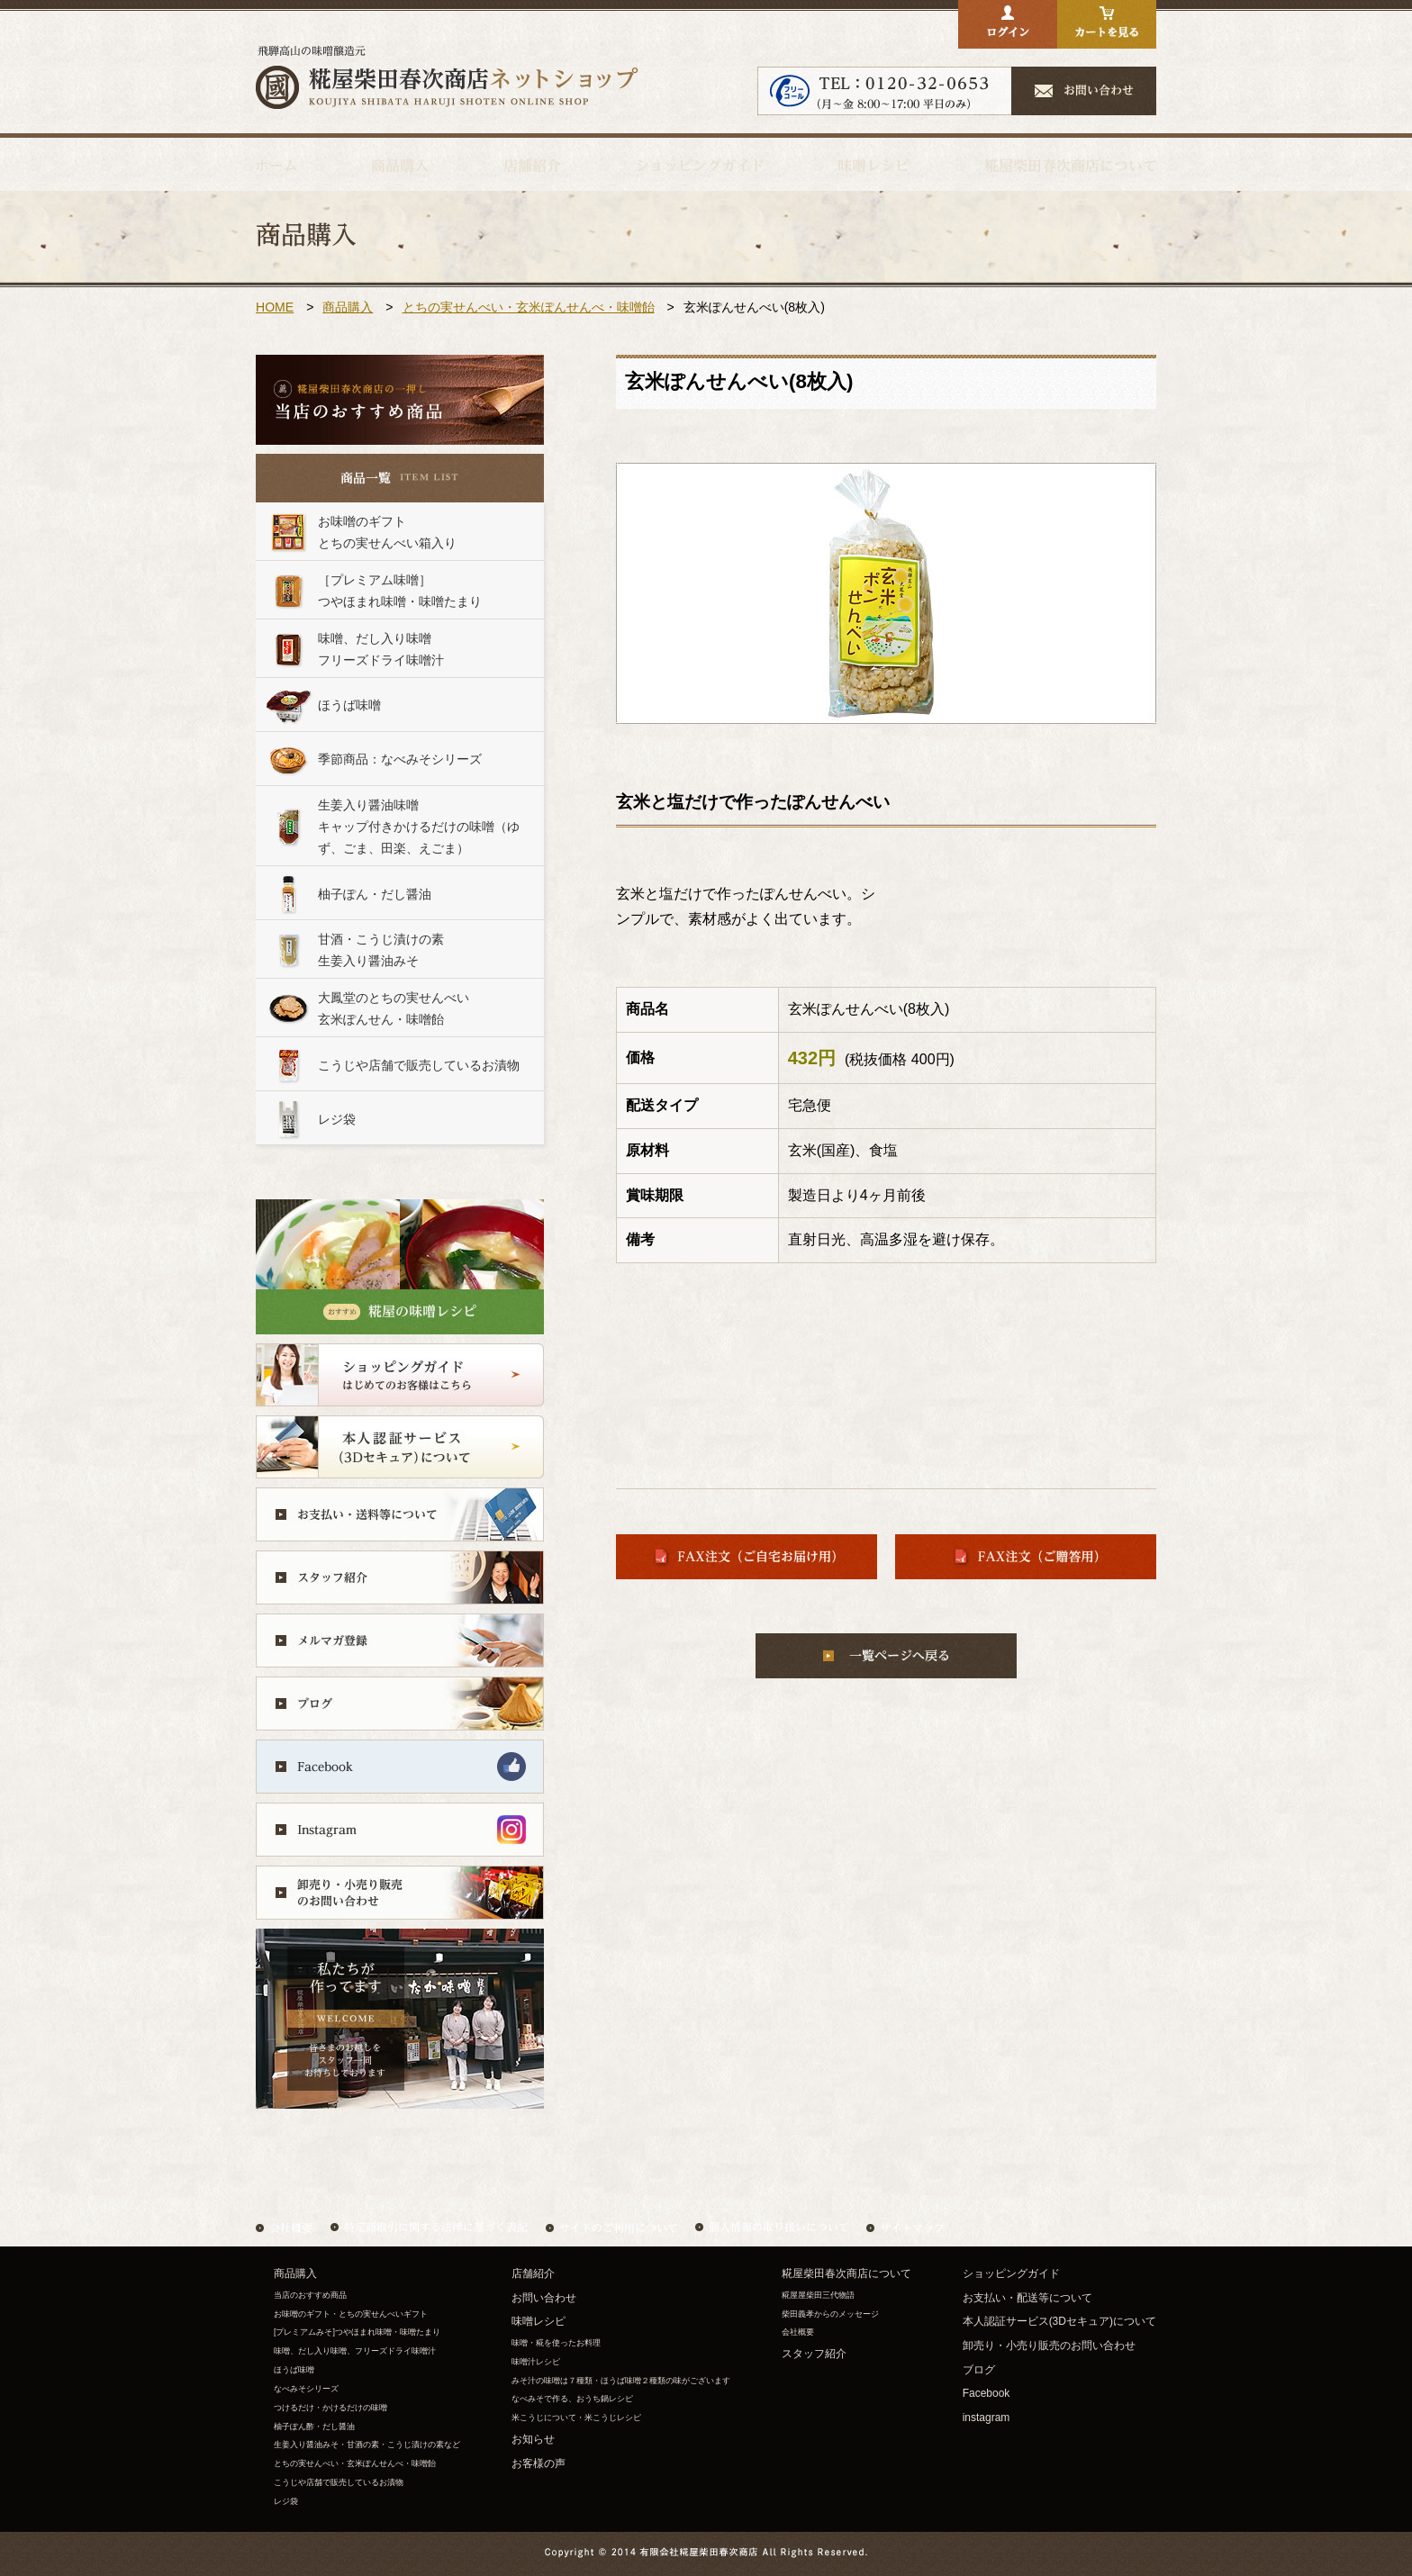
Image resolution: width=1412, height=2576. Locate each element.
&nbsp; (391, 1167)
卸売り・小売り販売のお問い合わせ (1049, 2345)
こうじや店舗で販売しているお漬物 (338, 2482)
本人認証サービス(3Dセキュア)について (1059, 2321)
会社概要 (798, 2331)
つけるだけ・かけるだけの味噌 (334, 2407)
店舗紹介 (533, 2273)
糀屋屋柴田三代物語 (818, 2295)
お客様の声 (538, 2463)
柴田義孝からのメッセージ (830, 2313)
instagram (986, 2417)
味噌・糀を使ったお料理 (556, 2342)
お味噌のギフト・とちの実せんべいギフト (351, 2313)
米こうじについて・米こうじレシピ (576, 2417)
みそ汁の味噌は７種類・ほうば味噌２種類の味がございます (620, 2380)
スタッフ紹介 (814, 2353)
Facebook (986, 2393)
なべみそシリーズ (306, 2388)
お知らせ (533, 2439)
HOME (275, 307)
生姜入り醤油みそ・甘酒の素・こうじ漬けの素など (367, 2444)
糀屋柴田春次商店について (846, 2273)
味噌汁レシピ (535, 2361)
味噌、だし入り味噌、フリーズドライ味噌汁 (355, 2350)
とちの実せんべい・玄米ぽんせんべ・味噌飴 (529, 307)
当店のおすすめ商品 (310, 2295)
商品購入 (347, 307)
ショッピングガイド (1011, 2273)
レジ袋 (286, 2501)
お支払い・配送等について (1027, 2297)
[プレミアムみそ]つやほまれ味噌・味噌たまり (357, 2331)
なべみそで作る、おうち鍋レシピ (572, 2398)
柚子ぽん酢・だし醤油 (314, 2426)
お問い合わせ (543, 2297)
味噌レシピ (538, 2321)
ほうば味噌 (294, 2369)
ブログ (979, 2370)
